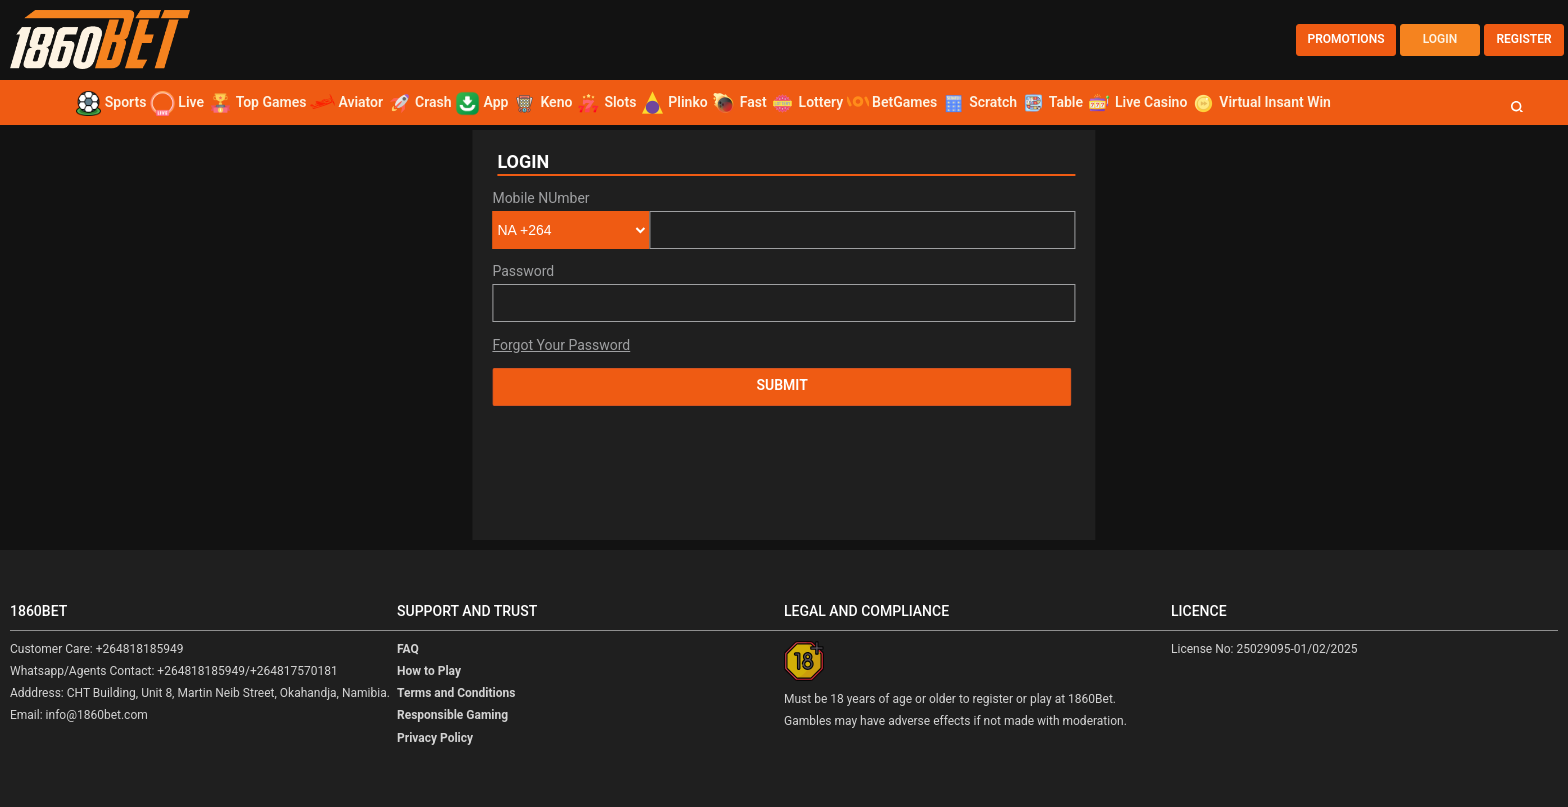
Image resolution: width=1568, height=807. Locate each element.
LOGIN (1440, 39)
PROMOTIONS (1346, 39)
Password (523, 271)
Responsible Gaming (452, 715)
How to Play (429, 671)
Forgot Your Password (561, 345)
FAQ (408, 649)
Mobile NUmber (540, 198)
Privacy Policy (435, 738)
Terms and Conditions (456, 693)
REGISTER (1523, 39)
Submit (781, 385)
